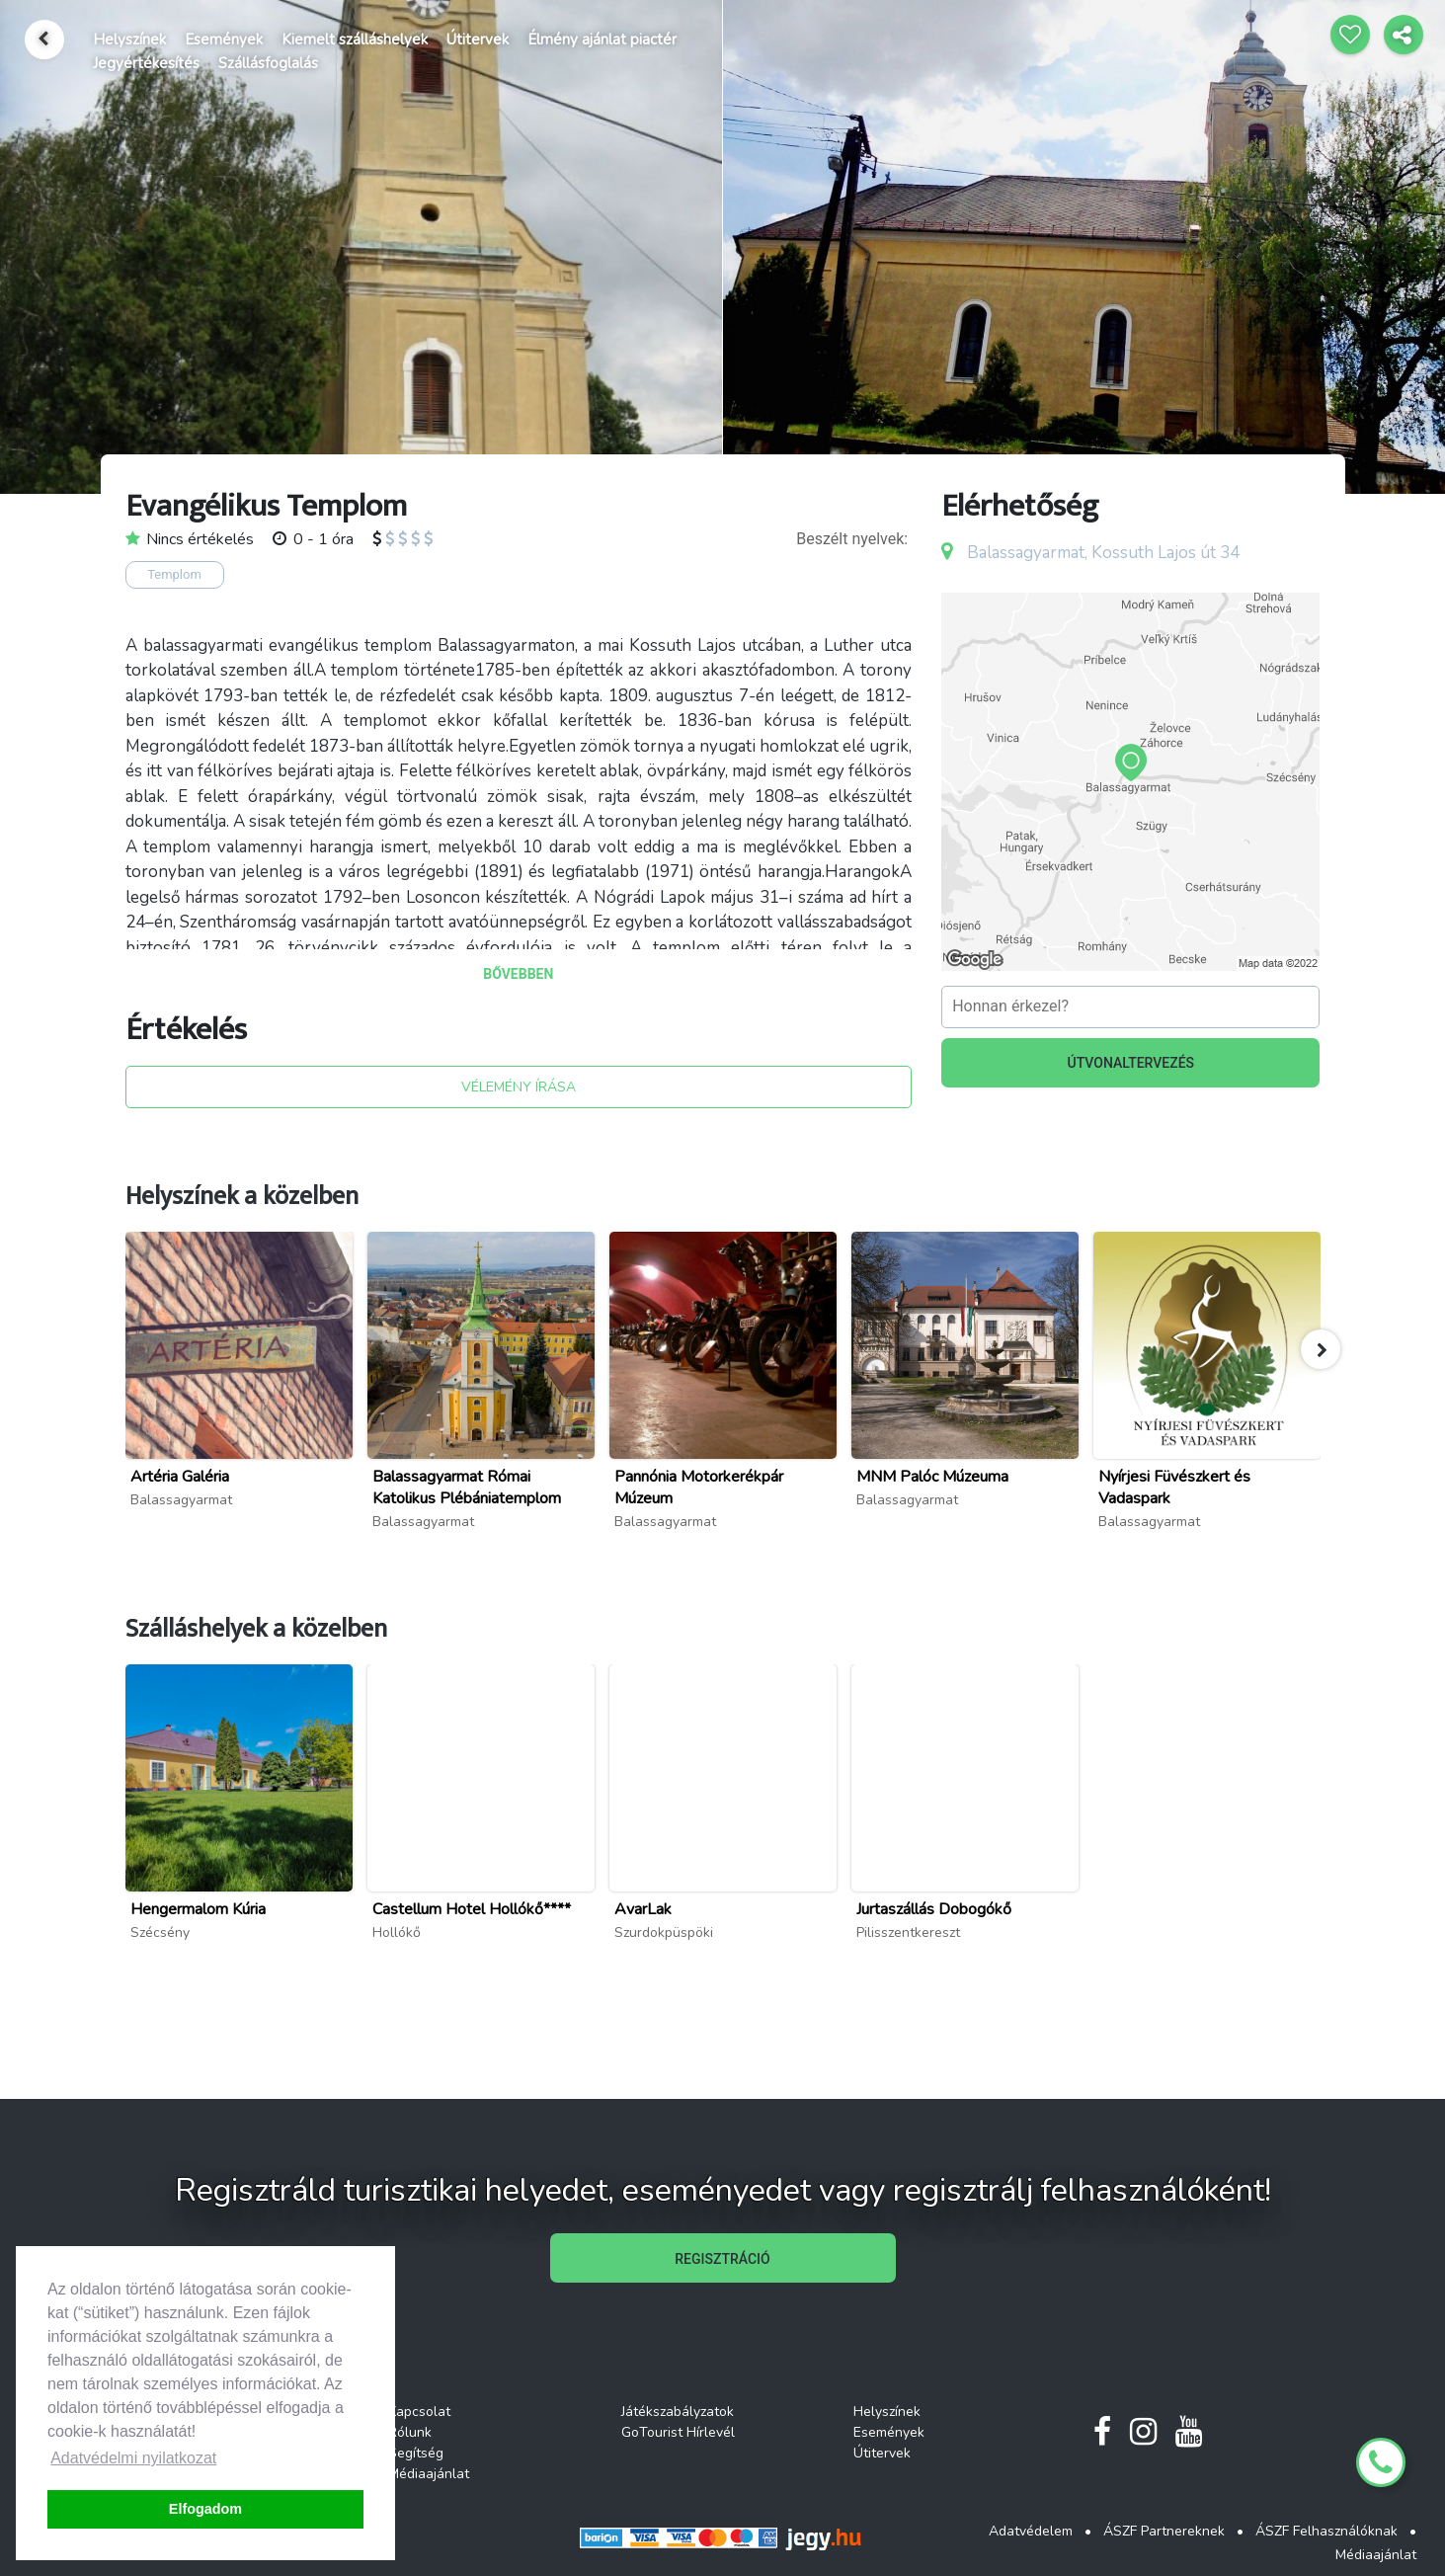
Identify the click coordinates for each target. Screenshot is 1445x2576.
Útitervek (477, 39)
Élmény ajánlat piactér (602, 39)
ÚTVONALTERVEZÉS (1131, 1063)
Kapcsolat (419, 2411)
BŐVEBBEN (518, 974)
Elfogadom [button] (205, 2509)
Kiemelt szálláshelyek (354, 39)
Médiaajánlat (428, 2473)
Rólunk (410, 2432)
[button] (1320, 1349)
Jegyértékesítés (146, 63)
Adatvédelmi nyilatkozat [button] (133, 2458)
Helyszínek (129, 39)
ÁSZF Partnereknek (1164, 2531)
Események (224, 39)
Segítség (415, 2453)
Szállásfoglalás (268, 63)
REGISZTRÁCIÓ (722, 2259)
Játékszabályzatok (677, 2411)
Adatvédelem (1031, 2531)
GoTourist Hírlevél (678, 2432)
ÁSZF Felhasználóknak (1326, 2531)
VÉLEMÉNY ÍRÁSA (518, 1087)
